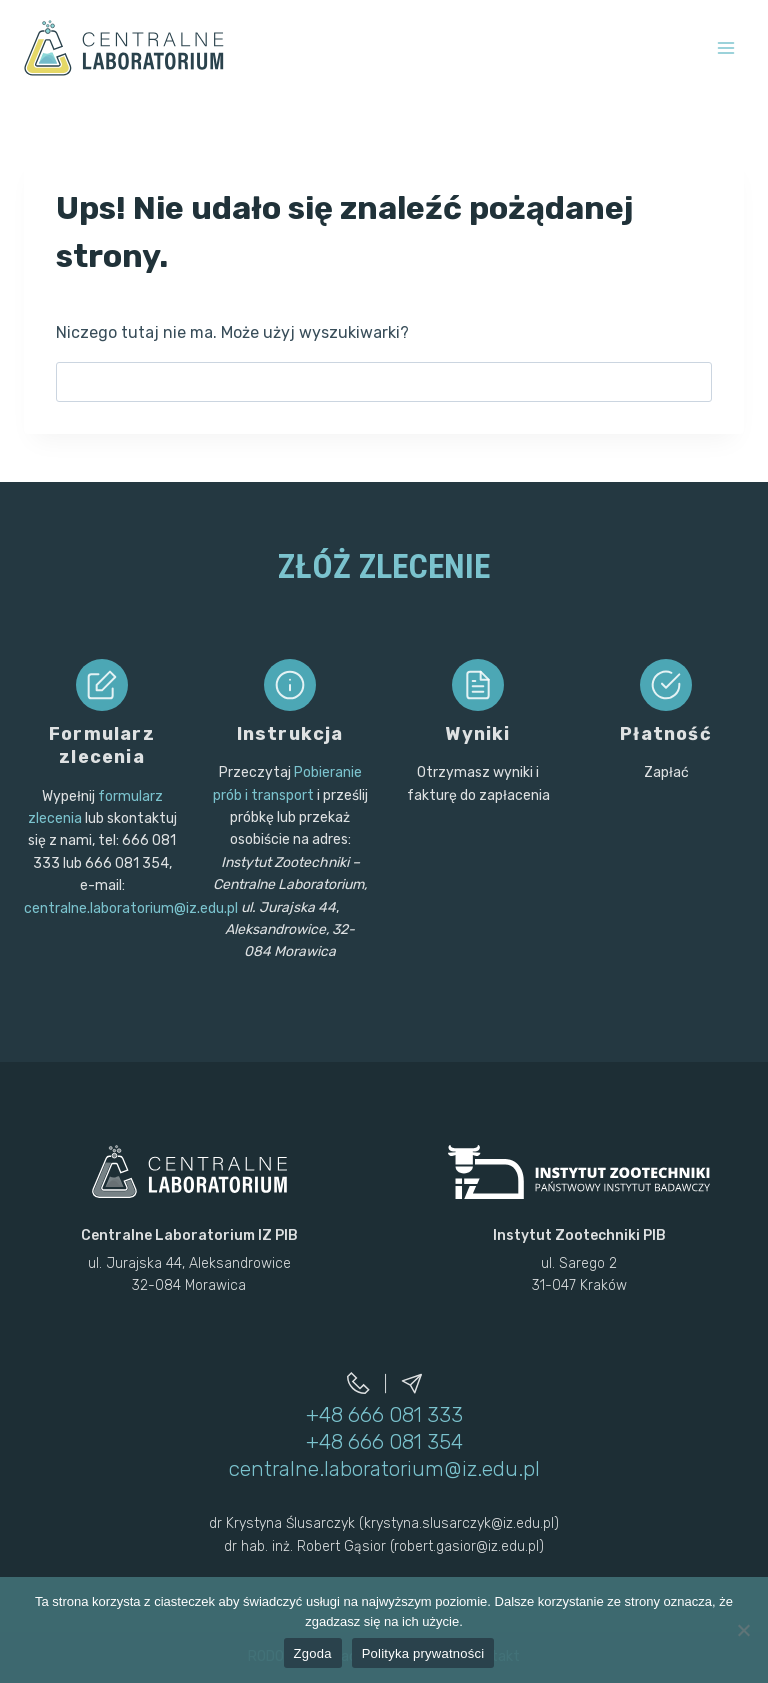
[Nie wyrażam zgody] (743, 1630)
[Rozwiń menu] (725, 47)
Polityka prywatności (423, 1653)
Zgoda (313, 1653)
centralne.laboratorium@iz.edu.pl (131, 908)
